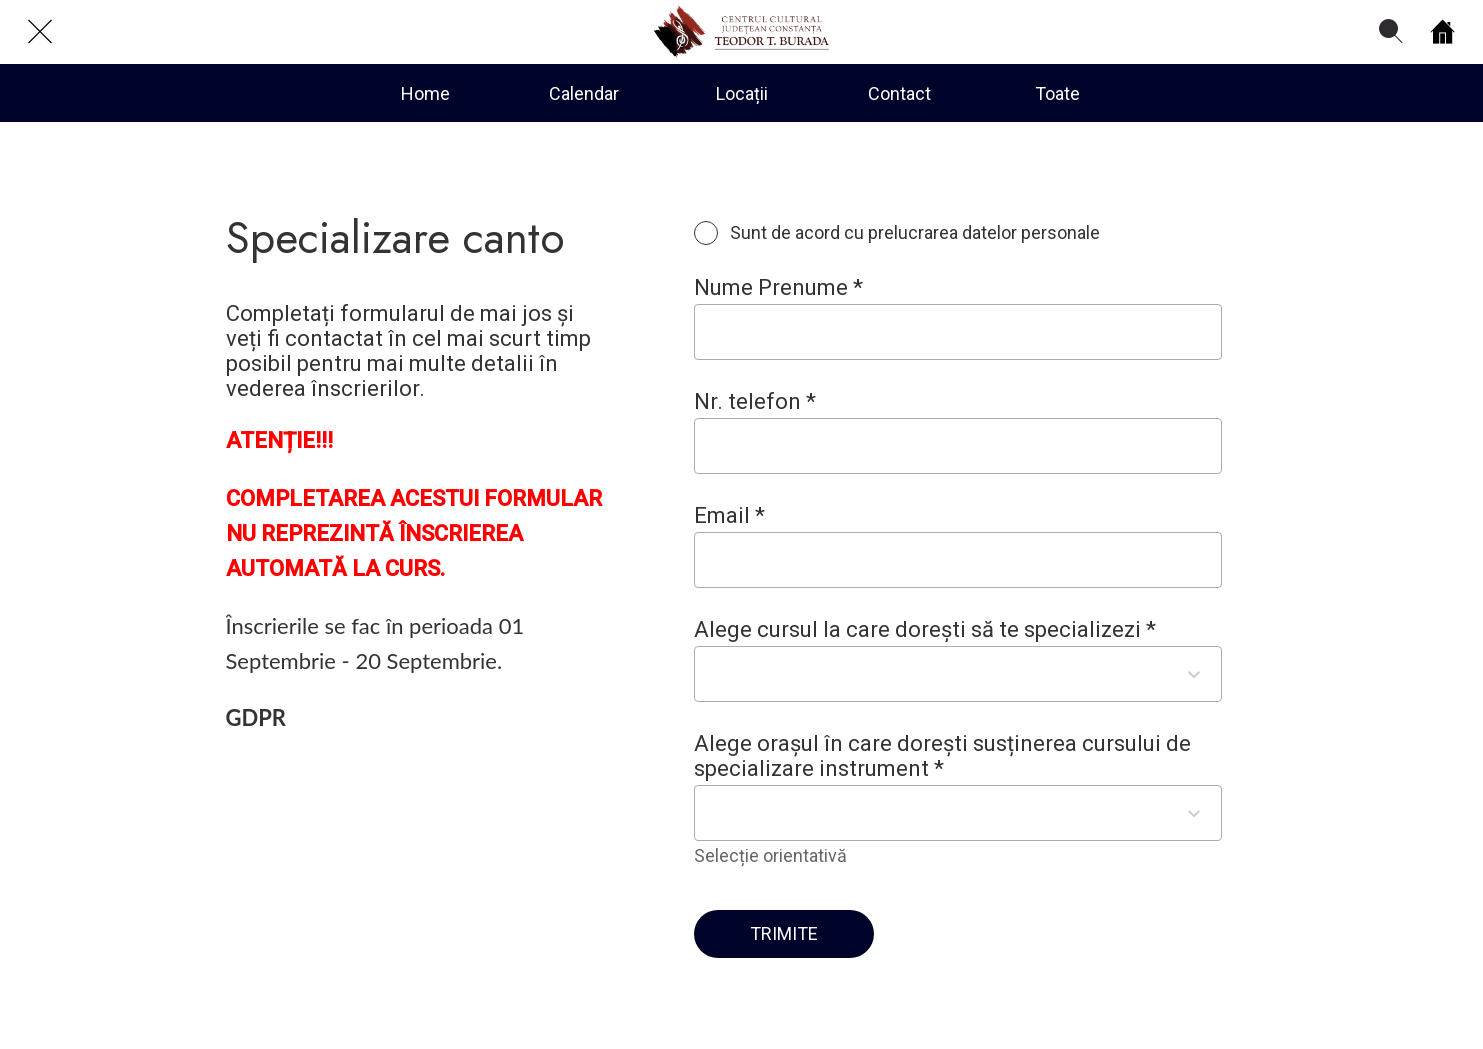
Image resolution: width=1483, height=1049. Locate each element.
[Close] (40, 32)
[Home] (1443, 32)
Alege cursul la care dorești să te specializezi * (925, 629)
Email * (729, 515)
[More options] (1058, 93)
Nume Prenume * (778, 287)
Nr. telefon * (755, 401)
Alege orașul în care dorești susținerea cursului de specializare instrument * (942, 756)
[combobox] (940, 673)
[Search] (1391, 32)
